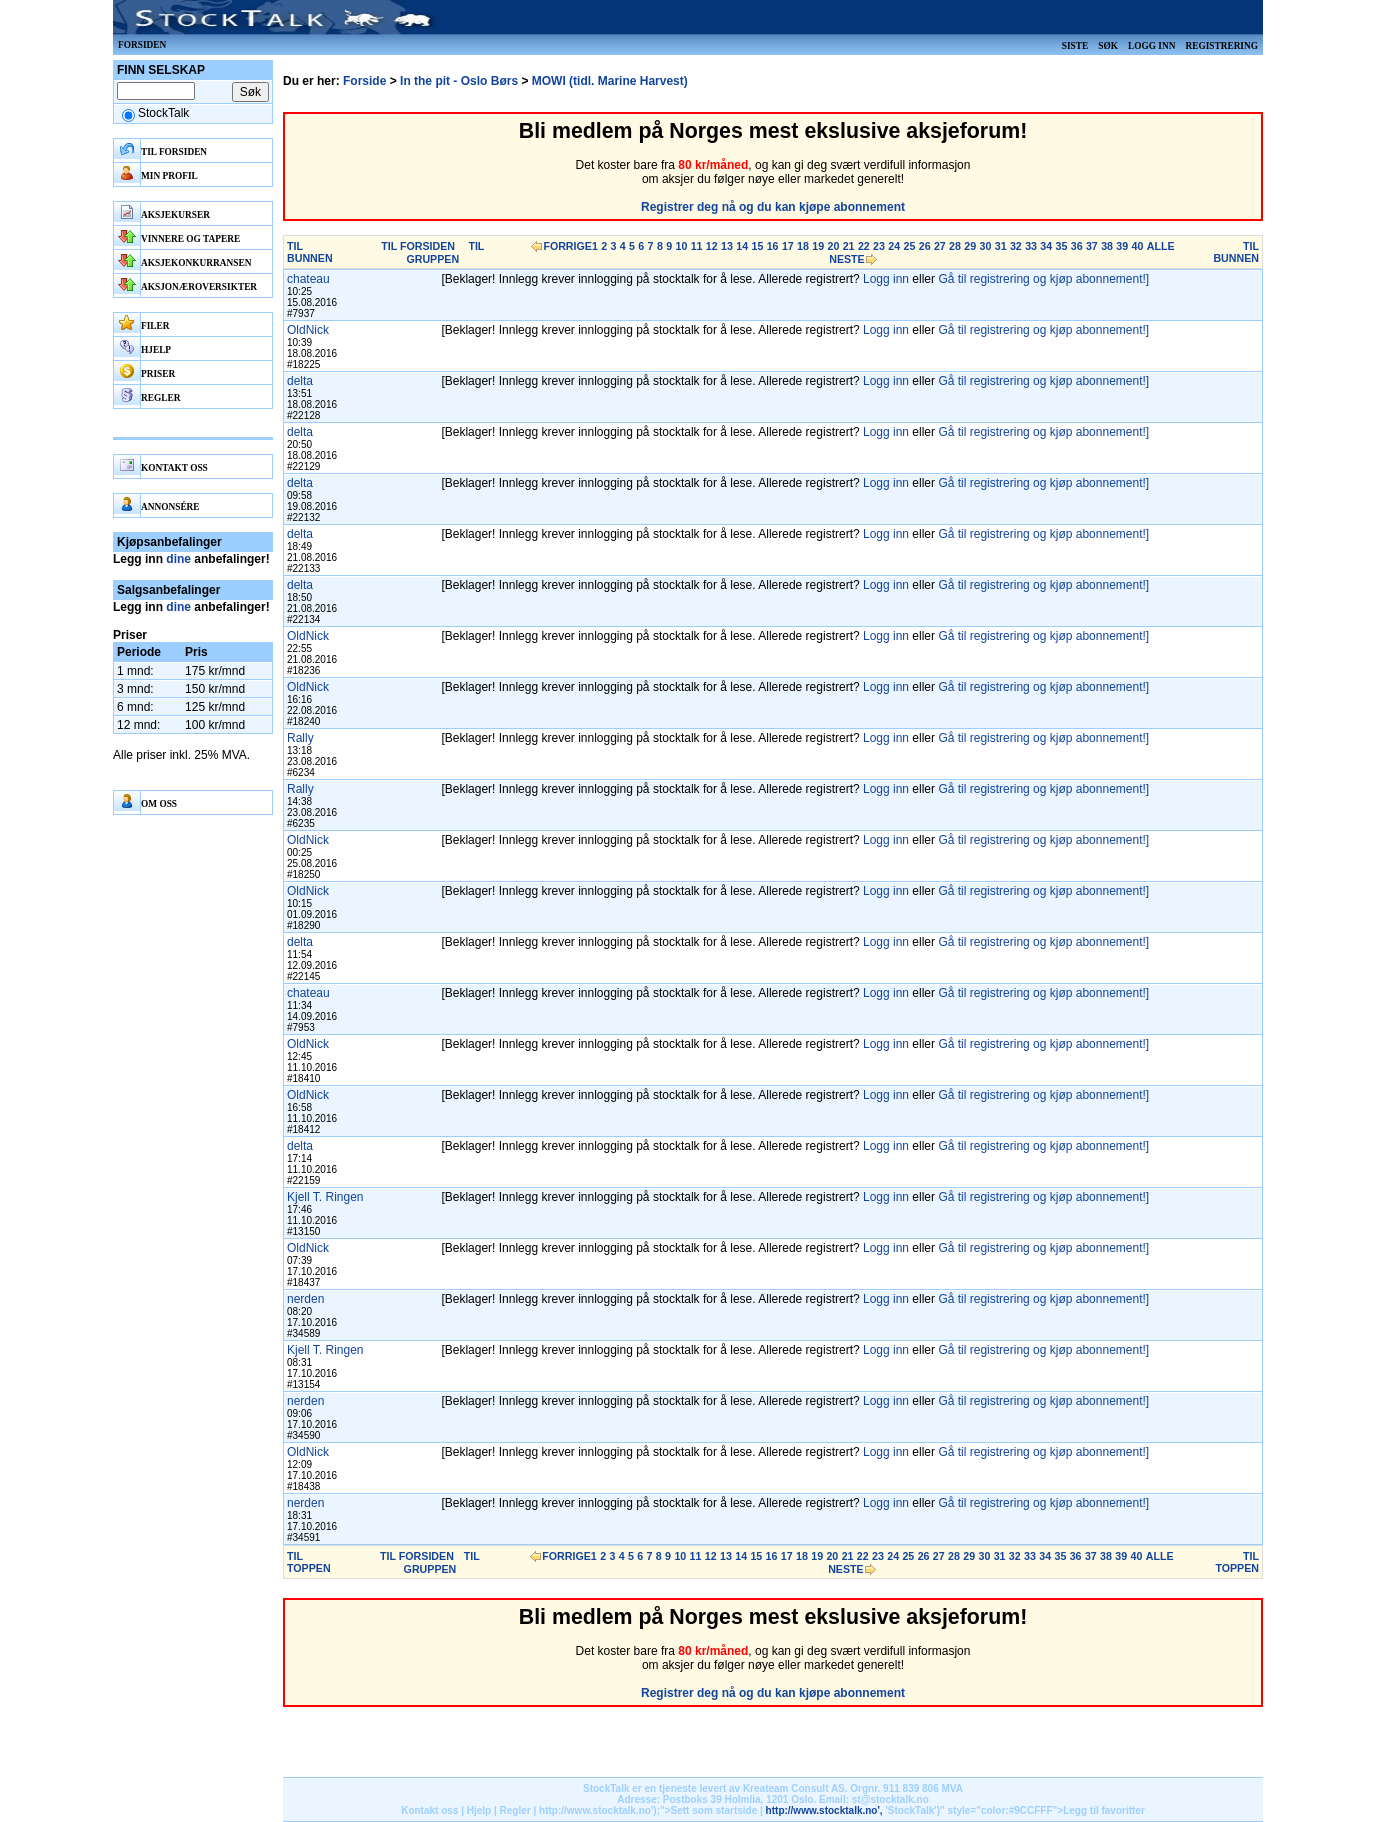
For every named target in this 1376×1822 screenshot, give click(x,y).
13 (727, 246)
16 (773, 246)
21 (849, 246)
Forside (364, 81)
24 (894, 246)
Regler (515, 1810)
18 (803, 246)
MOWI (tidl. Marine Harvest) (610, 81)
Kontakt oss (429, 1810)
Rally (300, 738)
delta (300, 381)
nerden (305, 1299)
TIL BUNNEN (310, 252)
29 (970, 246)
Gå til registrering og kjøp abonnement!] (1043, 279)
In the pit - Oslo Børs (459, 81)
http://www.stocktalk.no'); (599, 1810)
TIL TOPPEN (309, 1562)
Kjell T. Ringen (325, 1197)
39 (1122, 246)
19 (818, 246)
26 (925, 246)
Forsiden (142, 45)
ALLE (1161, 246)
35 (1062, 246)
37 (1092, 246)
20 (833, 246)
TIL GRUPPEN (445, 252)
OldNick (308, 330)
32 (1016, 246)
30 (986, 246)
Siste (1075, 46)
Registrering (1221, 46)
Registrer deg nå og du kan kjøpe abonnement (773, 207)
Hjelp (479, 1810)
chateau (308, 279)
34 (1046, 246)
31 (1001, 246)
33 (1031, 246)
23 (879, 246)
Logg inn (1151, 46)
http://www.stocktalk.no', (824, 1810)
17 (788, 246)
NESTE (847, 259)
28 (955, 246)
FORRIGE (567, 246)
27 (940, 246)
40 (1138, 246)
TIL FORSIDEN (418, 246)
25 (910, 246)
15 (757, 246)
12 (712, 246)
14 (742, 246)
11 (697, 246)
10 (681, 246)
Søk (1108, 46)
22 (864, 246)
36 (1077, 246)
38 (1107, 246)
